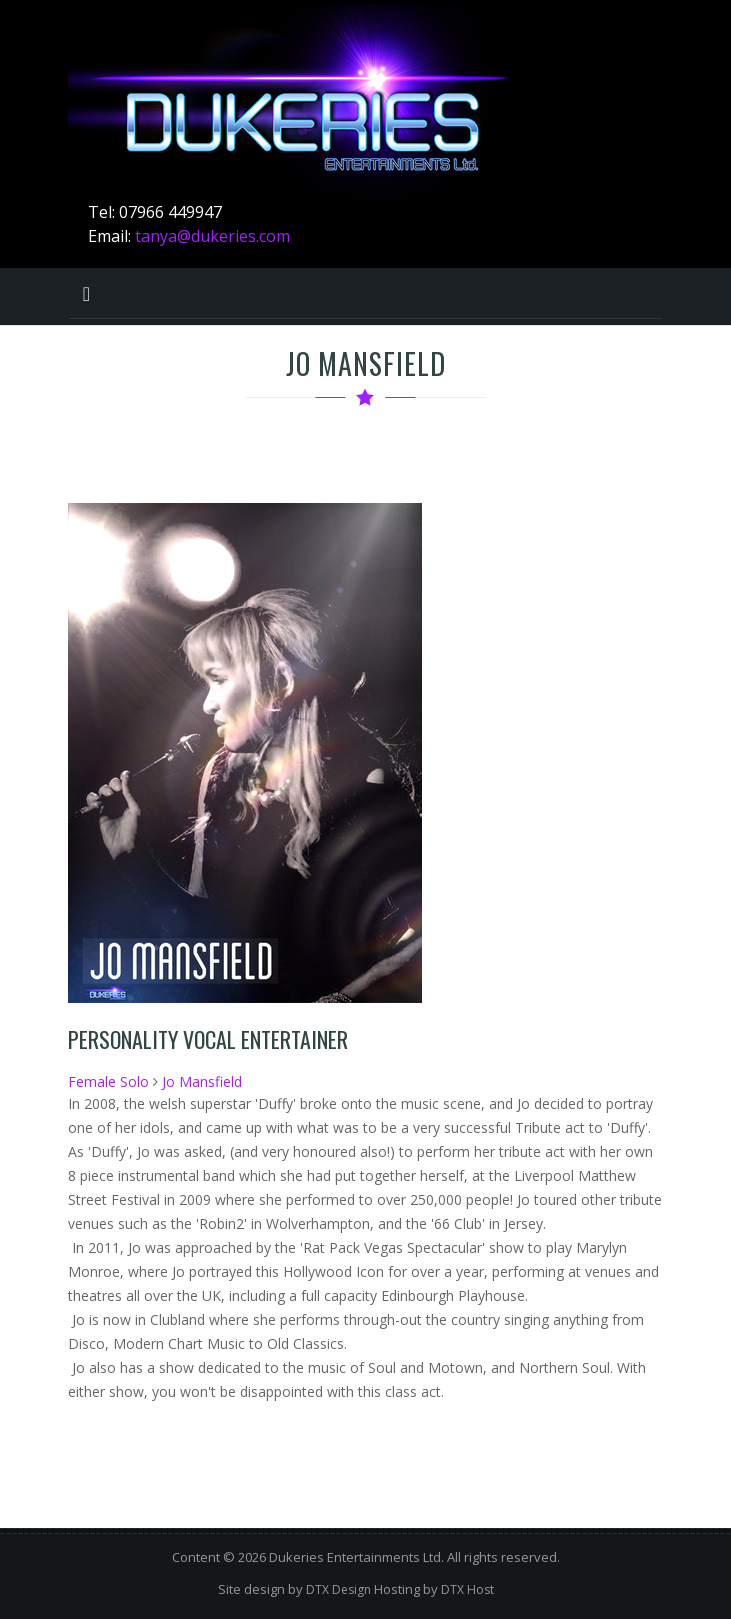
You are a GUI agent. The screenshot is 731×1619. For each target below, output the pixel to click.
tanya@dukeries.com (212, 236)
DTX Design (338, 1589)
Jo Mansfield (202, 1081)
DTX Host (467, 1589)
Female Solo (108, 1081)
